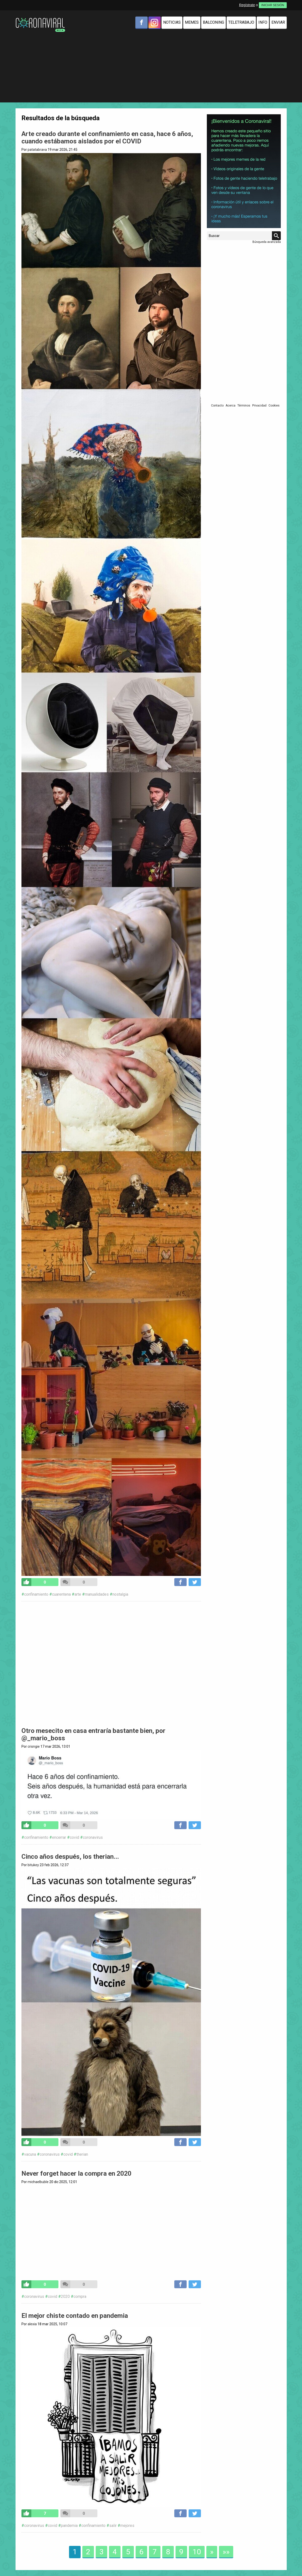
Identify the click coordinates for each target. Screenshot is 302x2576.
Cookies (274, 405)
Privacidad (259, 405)
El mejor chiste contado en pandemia (74, 2315)
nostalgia (120, 1594)
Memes (192, 22)
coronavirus (93, 1837)
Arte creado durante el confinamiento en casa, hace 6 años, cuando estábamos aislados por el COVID (107, 137)
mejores (127, 2525)
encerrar (59, 1837)
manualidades (97, 1594)
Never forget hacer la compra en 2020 (76, 2173)
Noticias (172, 22)
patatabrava (37, 150)
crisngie (34, 1746)
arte (77, 1594)
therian (82, 2154)
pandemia (69, 2525)
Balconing (213, 22)
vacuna (30, 2154)
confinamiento (36, 1594)
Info (262, 22)
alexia (32, 2324)
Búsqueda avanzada (266, 242)
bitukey (33, 1865)
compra (79, 2296)
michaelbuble (38, 2182)
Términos (243, 405)
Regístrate (247, 5)
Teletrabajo (241, 22)
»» (226, 2551)
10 (197, 2551)
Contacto (217, 405)
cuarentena (61, 1594)
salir (113, 2525)
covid (74, 1837)
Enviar (278, 22)
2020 (65, 2296)
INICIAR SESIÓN (272, 5)
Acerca (230, 405)
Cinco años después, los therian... (70, 1856)
